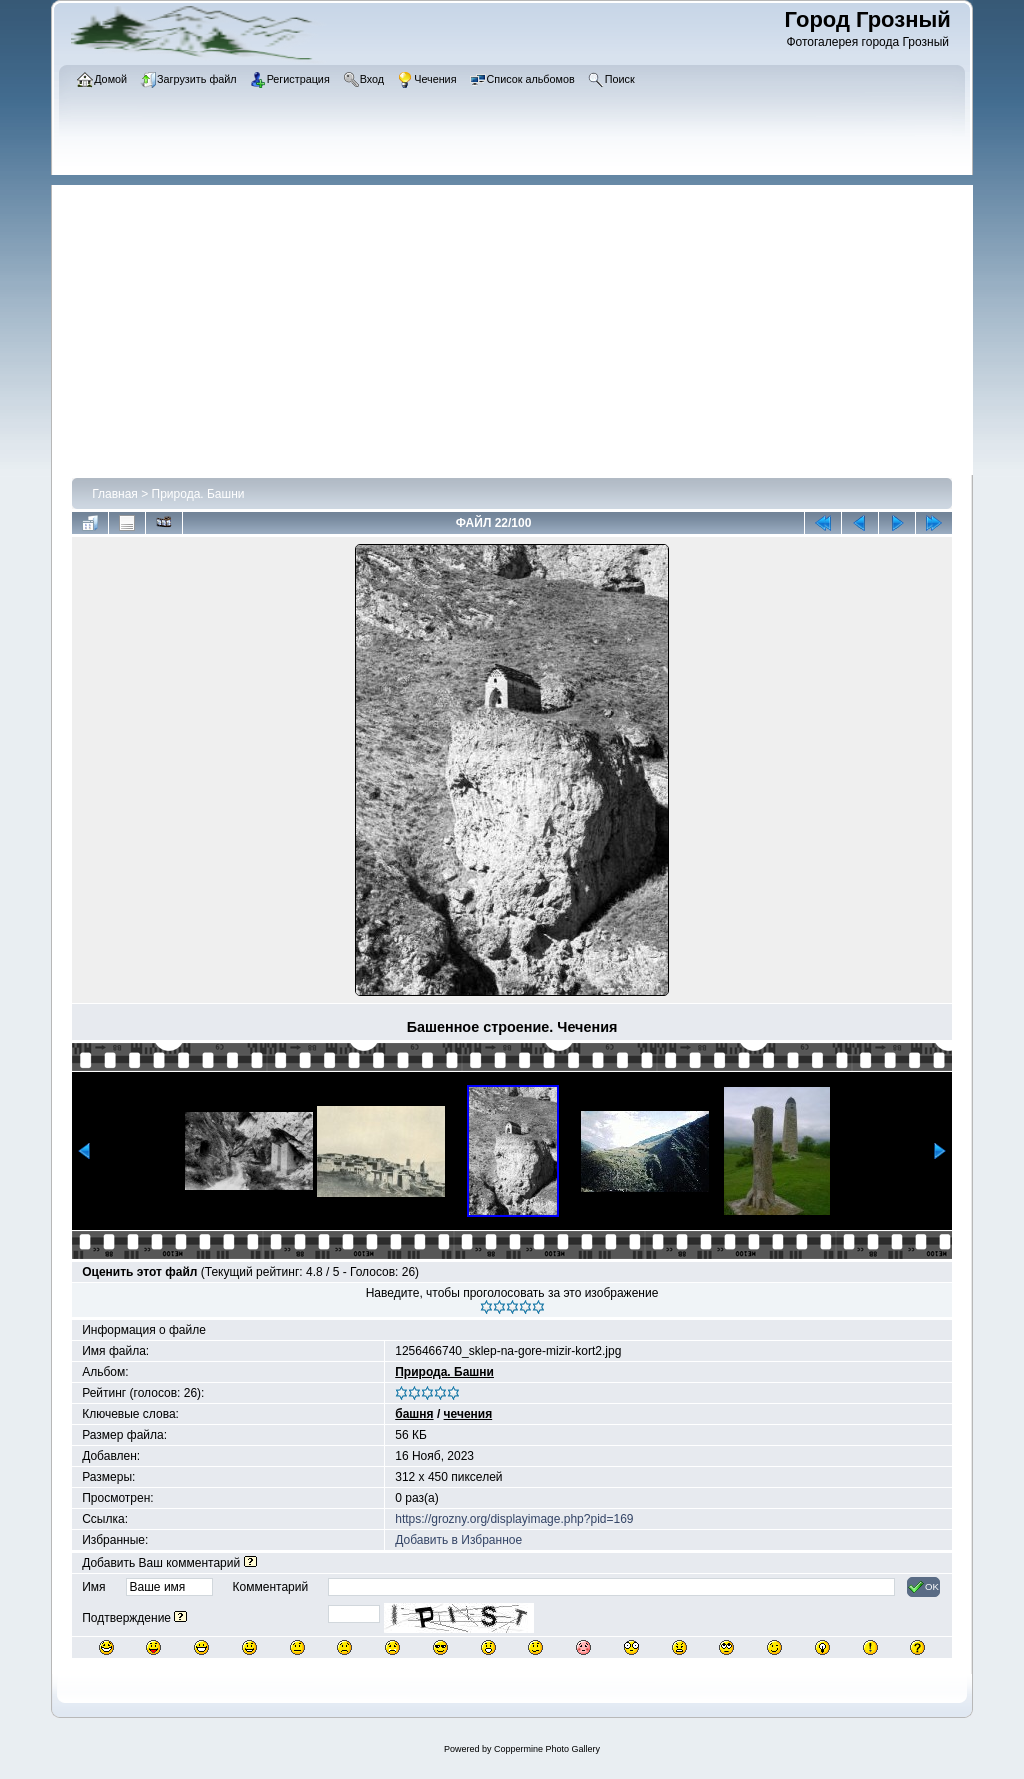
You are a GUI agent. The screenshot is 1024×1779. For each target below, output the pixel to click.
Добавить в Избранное (458, 1540)
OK (923, 1587)
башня (414, 1414)
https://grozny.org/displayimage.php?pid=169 (514, 1519)
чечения (468, 1414)
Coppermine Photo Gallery (547, 1749)
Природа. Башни (198, 494)
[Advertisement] (522, 325)
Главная (115, 494)
